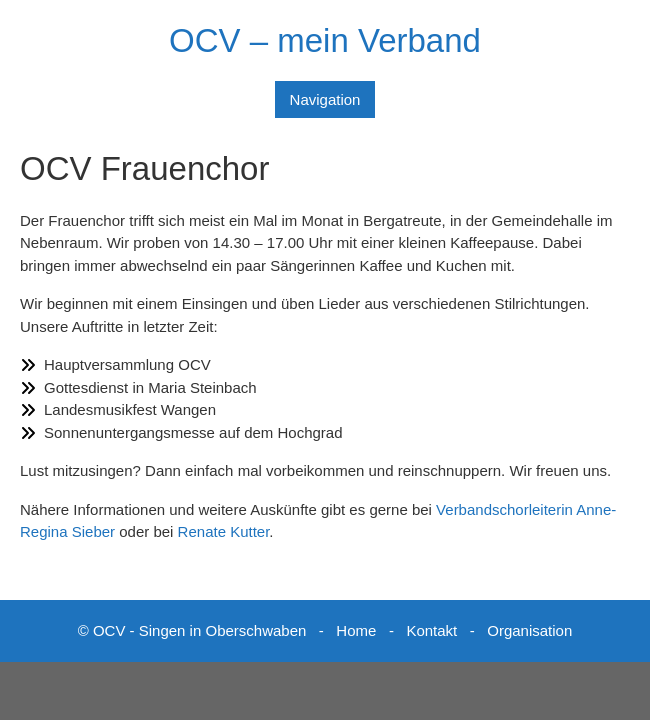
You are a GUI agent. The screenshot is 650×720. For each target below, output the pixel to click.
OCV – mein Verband (325, 40)
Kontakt (431, 630)
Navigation (325, 99)
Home (356, 630)
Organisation (529, 630)
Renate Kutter (224, 531)
